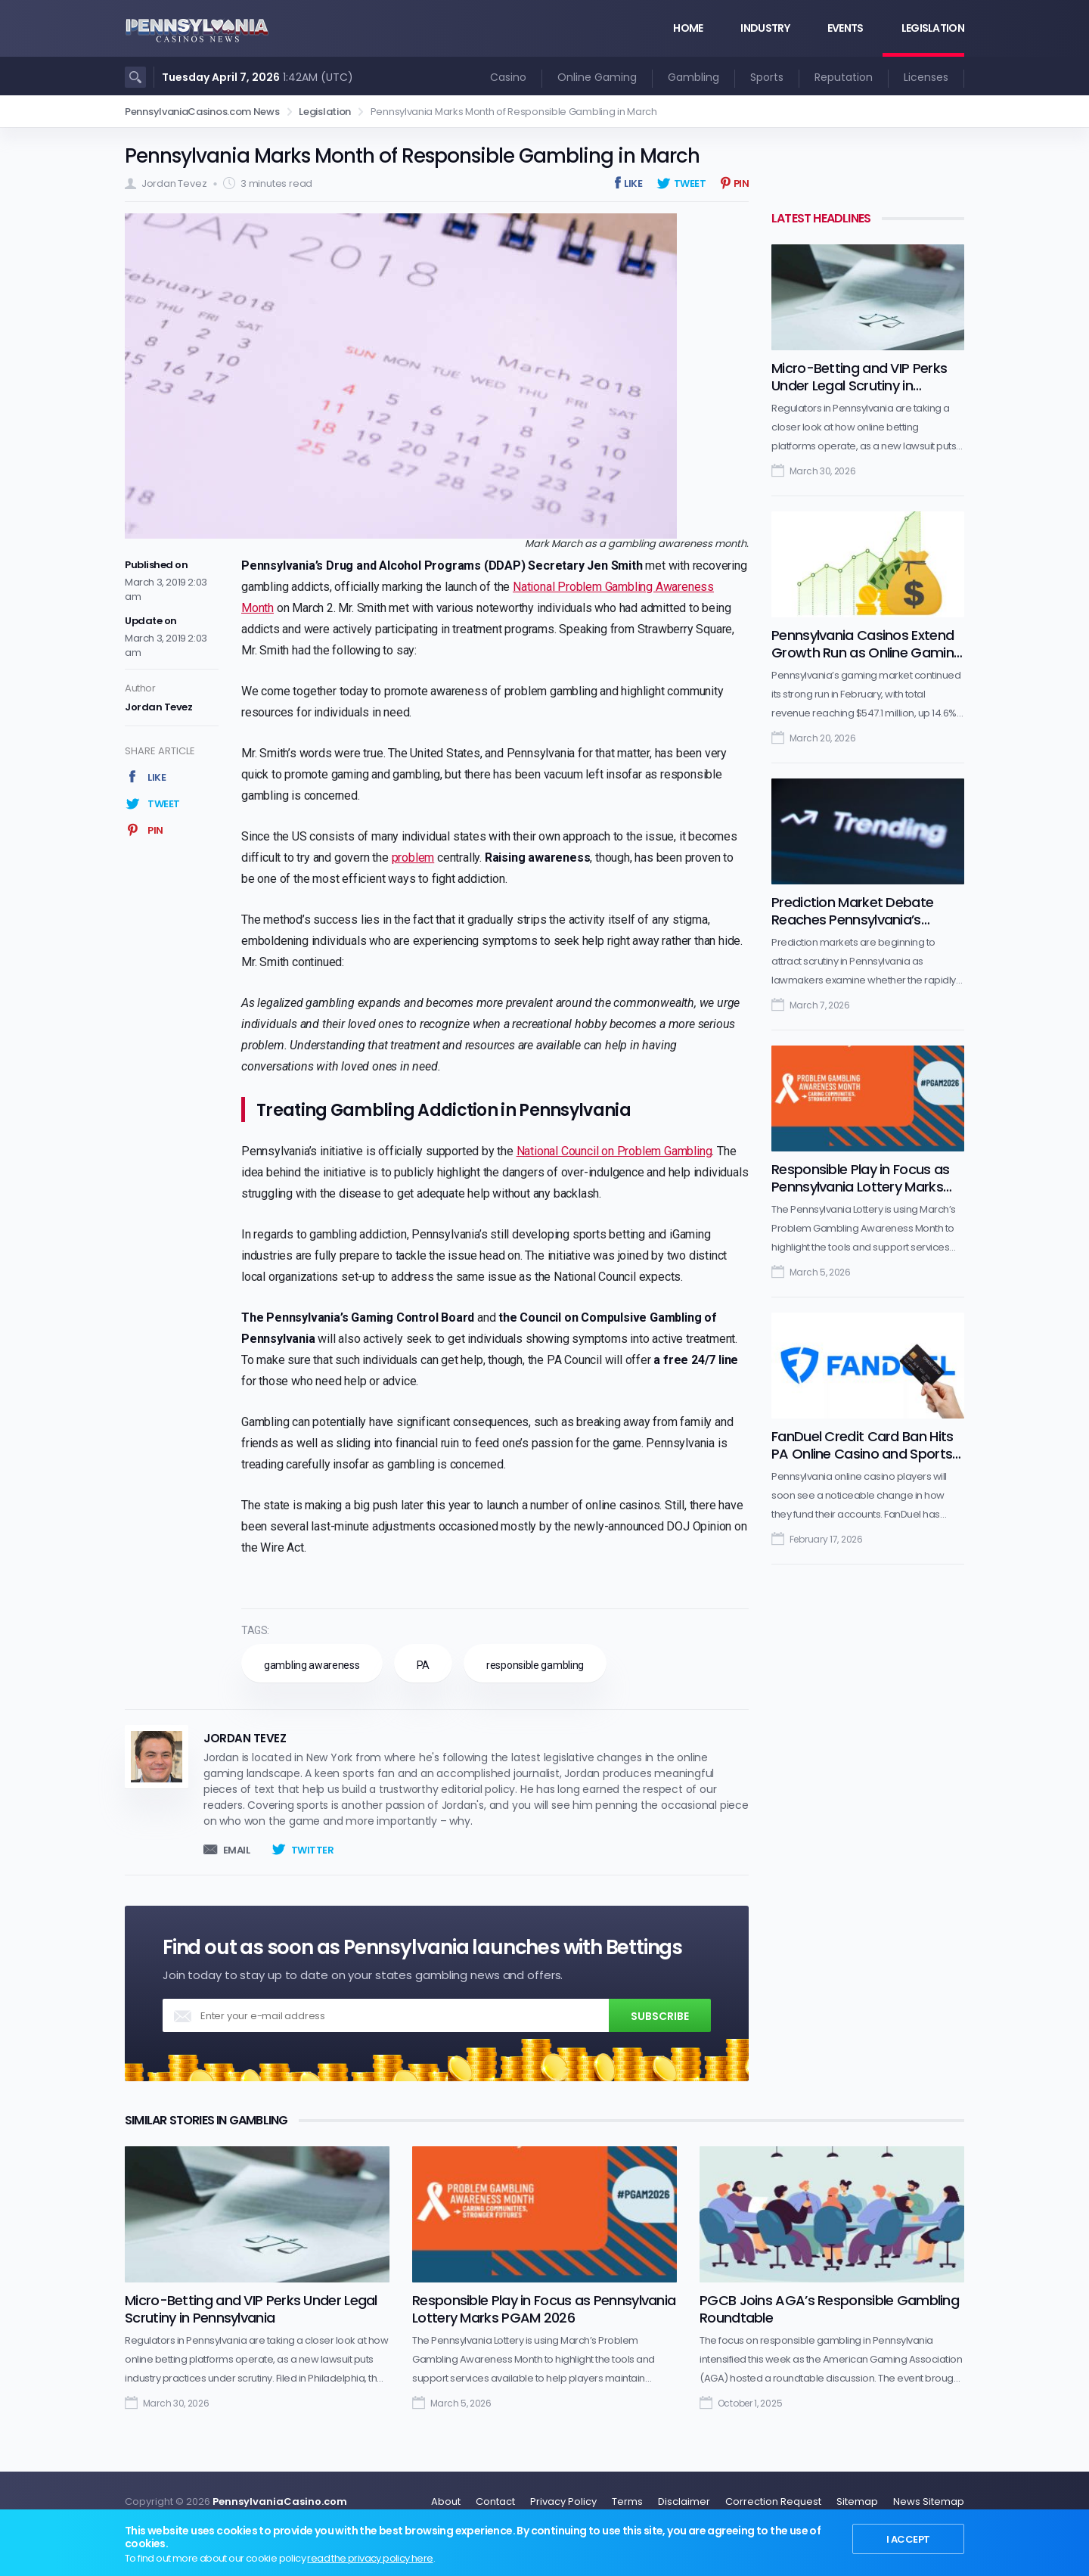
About (446, 2501)
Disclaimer (684, 2501)
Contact (495, 2501)
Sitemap (857, 2501)
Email (236, 1850)
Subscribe (660, 2016)
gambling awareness (312, 1665)
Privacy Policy (563, 2501)
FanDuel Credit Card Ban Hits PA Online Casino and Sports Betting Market (862, 1454)
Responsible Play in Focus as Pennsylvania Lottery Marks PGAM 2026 (860, 1186)
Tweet (690, 183)
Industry (764, 28)
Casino (508, 77)
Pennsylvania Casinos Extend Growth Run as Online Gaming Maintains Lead (866, 652)
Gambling (693, 77)
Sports (766, 77)
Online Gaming (597, 77)
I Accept (907, 2538)
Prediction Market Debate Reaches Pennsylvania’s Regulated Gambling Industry (863, 919)
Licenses (926, 77)
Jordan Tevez (174, 183)
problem (413, 857)
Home (688, 28)
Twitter (312, 1850)
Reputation (843, 77)
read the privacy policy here (370, 2558)
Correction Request (773, 2501)
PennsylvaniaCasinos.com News (202, 111)
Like (633, 183)
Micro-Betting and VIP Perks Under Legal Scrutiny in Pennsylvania (859, 385)
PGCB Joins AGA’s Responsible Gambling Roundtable (829, 2309)
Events (845, 28)
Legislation (932, 28)
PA (423, 1665)
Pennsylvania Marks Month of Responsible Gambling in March (412, 155)
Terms (627, 2501)
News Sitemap (928, 2501)
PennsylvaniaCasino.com (280, 2501)
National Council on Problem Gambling (614, 1151)
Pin (741, 183)
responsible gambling (535, 1665)
